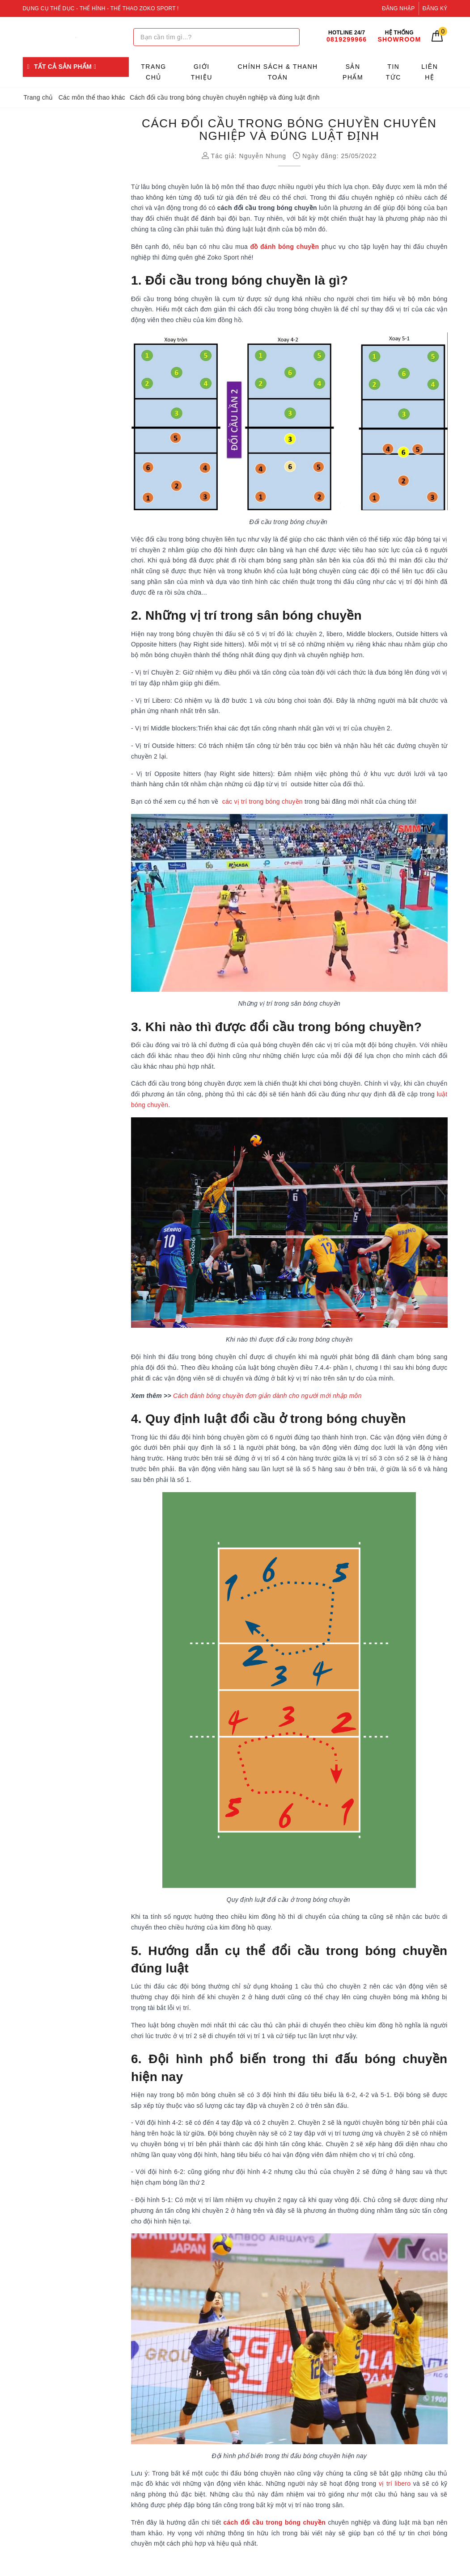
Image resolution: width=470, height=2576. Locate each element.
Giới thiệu (201, 72)
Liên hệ (429, 72)
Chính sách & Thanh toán (277, 72)
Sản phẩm (353, 72)
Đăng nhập (398, 8)
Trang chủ (153, 72)
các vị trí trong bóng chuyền (262, 801)
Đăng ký (435, 8)
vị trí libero (395, 2483)
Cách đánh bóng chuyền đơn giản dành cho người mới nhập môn (267, 1395)
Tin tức (393, 72)
